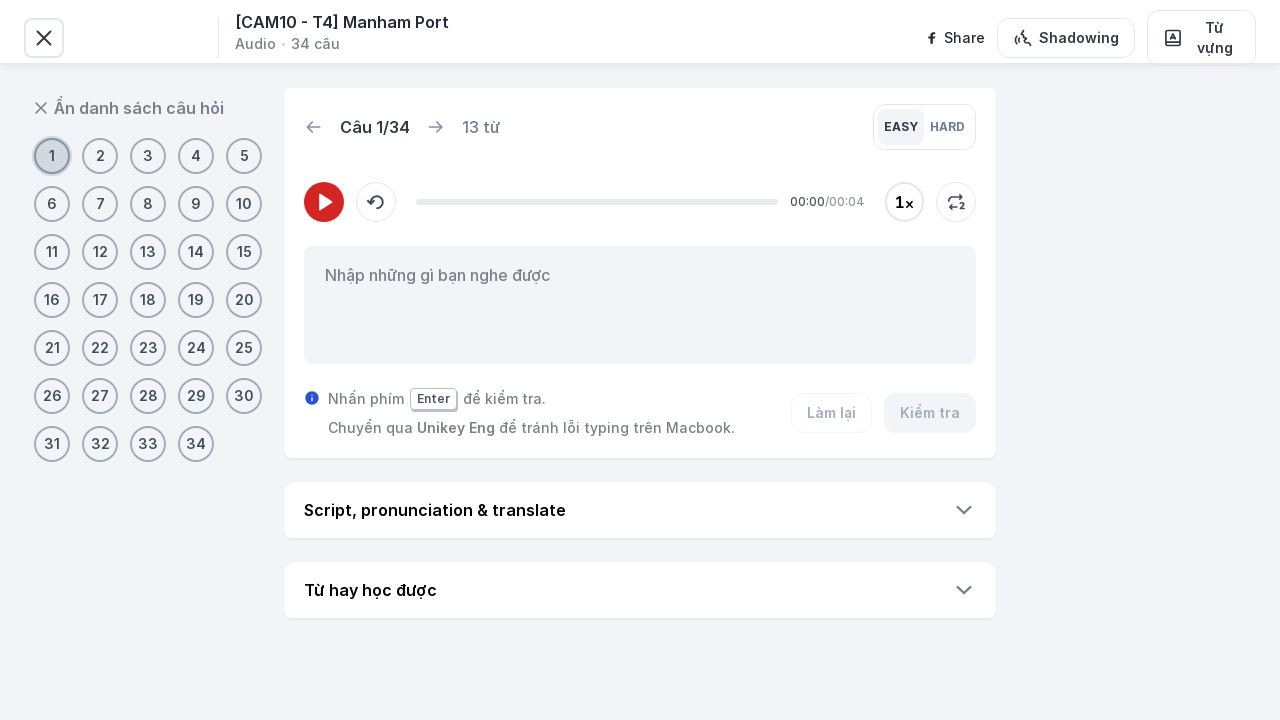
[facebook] (954, 38)
